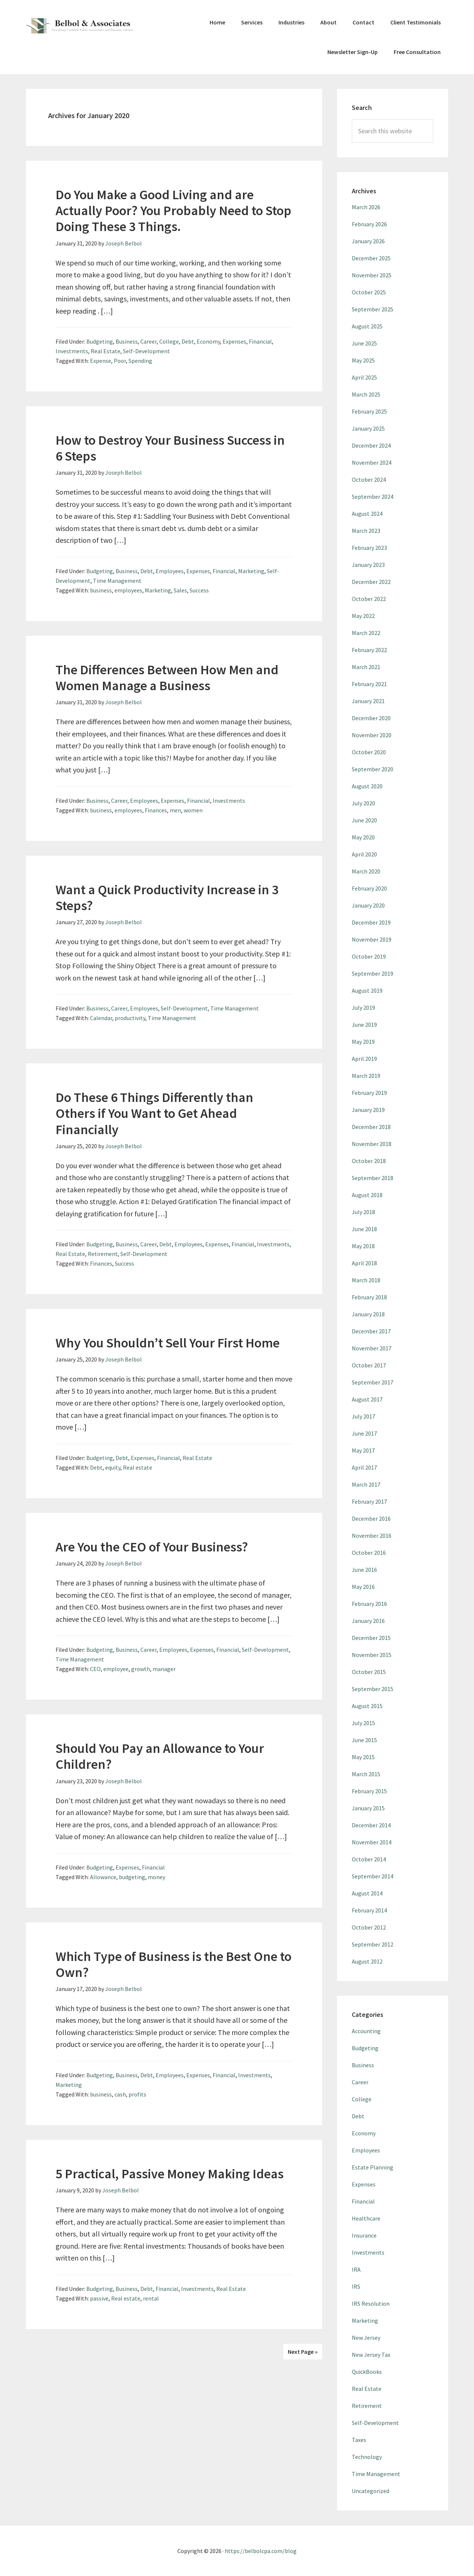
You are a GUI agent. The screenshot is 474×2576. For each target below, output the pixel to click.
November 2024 (371, 462)
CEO (95, 1669)
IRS (356, 2286)
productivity (130, 1018)
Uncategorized (370, 2491)
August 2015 (367, 1706)
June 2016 (364, 1569)
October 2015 (369, 1671)
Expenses (234, 341)
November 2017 (371, 1348)
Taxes (359, 2439)
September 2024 (372, 496)
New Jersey (366, 2337)
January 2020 (368, 905)
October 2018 (369, 1161)
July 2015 (363, 1723)
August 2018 (367, 1195)
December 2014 (371, 1825)
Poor (120, 360)
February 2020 (369, 888)
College (169, 341)
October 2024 (369, 479)
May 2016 (363, 1586)
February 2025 (369, 411)
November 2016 (371, 1535)
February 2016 (369, 1603)
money (156, 1877)
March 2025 (366, 394)
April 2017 (364, 1467)
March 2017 (366, 1484)
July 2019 (363, 1007)
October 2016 (369, 1552)
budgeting (132, 1877)
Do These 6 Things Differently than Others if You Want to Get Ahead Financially (154, 1113)
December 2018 (371, 1126)
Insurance (364, 2235)
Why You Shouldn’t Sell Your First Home (168, 1342)
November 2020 (371, 735)
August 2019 (367, 990)
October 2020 (369, 752)
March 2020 (366, 871)
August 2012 (367, 1961)
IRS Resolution (371, 2303)
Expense (100, 360)
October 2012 (369, 1927)
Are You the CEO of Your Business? (152, 1546)
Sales (180, 590)
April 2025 (364, 377)
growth (140, 1669)
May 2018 (363, 1246)
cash (120, 2094)
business (101, 590)
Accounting (366, 2031)
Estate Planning (372, 2167)
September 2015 (372, 1689)
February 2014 (369, 1910)
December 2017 (371, 1331)
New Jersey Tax (371, 2354)
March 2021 (366, 667)
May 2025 (363, 360)
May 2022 (363, 615)
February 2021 (369, 684)
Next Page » (303, 2351)
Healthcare (366, 2218)
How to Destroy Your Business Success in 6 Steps (170, 448)
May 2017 (363, 1450)
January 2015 (368, 1808)
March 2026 (366, 207)
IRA (356, 2269)
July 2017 (363, 1416)
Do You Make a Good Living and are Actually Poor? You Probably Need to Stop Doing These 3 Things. (173, 210)
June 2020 (364, 820)
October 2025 (369, 292)
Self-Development (146, 351)
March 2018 (366, 1280)
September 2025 (372, 309)
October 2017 (369, 1365)
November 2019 (371, 939)
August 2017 (367, 1399)
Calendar (101, 1018)
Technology (367, 2456)
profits (137, 2094)
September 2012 (372, 1944)
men (175, 810)
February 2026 (369, 224)
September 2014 (372, 1876)
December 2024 (371, 445)
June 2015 (364, 1740)
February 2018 (369, 1297)
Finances (156, 810)
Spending (140, 360)
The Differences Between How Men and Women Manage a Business (167, 677)
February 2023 (369, 547)
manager (164, 1669)
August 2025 (367, 326)
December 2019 (371, 922)
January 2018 (368, 1314)
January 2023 (368, 564)
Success (199, 590)
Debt (187, 341)
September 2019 (372, 973)
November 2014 (371, 1842)
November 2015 (371, 1654)
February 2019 (369, 1092)
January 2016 (368, 1620)
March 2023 (366, 530)
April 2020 (364, 854)
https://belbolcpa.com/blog (261, 2551)
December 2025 (371, 258)
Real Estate (105, 351)
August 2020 (367, 786)
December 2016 (371, 1518)
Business (127, 341)
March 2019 (366, 1075)
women (193, 810)
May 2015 (363, 1757)
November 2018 (371, 1143)
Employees (170, 571)
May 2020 (363, 837)
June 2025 (364, 343)
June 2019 (364, 1024)
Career (148, 341)
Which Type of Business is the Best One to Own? (173, 1964)
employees (128, 590)
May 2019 (363, 1041)
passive (99, 2298)
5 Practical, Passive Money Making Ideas (170, 2173)
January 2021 (368, 701)
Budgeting (99, 341)
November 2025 (371, 275)
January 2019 (368, 1109)
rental (151, 2298)
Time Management (117, 580)
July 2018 (363, 1212)
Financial (260, 341)
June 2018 (364, 1229)
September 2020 (372, 769)
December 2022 (371, 581)
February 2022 (369, 650)
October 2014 (369, 1859)
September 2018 (372, 1178)
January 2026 (368, 241)
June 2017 (364, 1433)
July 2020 (363, 803)
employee (115, 1669)
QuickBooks (367, 2371)
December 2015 (371, 1637)
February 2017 (369, 1501)
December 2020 (371, 718)
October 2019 (369, 956)
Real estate (137, 1467)
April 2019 (364, 1058)
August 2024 (367, 513)
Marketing (251, 571)
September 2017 (372, 1382)
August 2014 (367, 1893)
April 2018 (364, 1263)
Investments (72, 351)
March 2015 (366, 1774)
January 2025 (368, 428)
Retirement (103, 1253)
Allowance (103, 1877)
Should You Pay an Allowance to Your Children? (160, 1756)
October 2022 (369, 598)
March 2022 (366, 633)
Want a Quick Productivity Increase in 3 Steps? (167, 897)
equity (112, 1467)
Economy (208, 341)
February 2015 (369, 1791)
